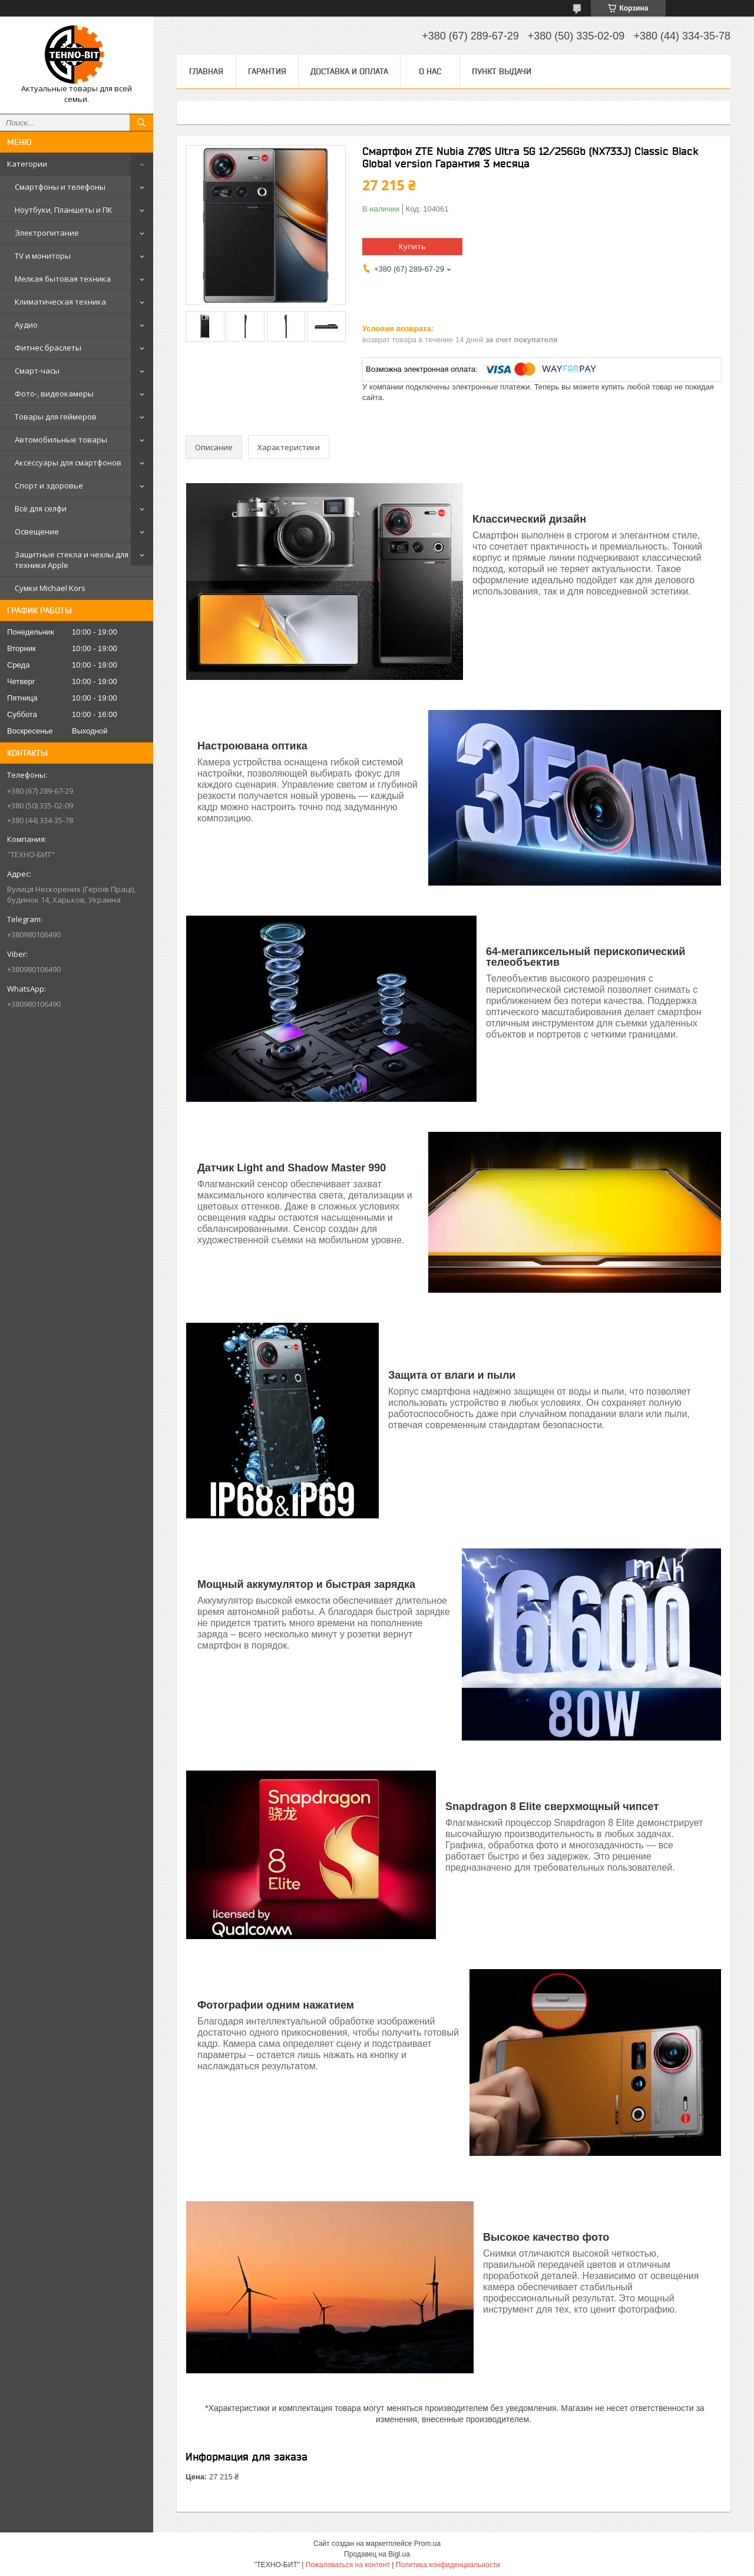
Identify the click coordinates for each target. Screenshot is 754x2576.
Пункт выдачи (501, 71)
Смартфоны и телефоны (60, 186)
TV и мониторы (43, 255)
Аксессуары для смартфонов (68, 462)
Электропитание (47, 232)
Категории (27, 163)
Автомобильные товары (61, 439)
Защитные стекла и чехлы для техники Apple (71, 559)
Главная (206, 71)
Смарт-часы (37, 370)
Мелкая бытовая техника (63, 278)
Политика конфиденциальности (448, 2565)
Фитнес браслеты (48, 347)
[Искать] (141, 122)
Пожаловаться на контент (348, 2565)
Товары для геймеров (56, 416)
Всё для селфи (41, 508)
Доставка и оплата (349, 71)
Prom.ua (427, 2543)
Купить (412, 246)
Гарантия (267, 71)
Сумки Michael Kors (50, 588)
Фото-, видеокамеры (54, 393)
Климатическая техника (60, 301)
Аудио (26, 324)
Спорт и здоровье (49, 485)
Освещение (37, 531)
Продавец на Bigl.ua (377, 2554)
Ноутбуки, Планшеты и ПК (64, 209)
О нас (430, 71)
